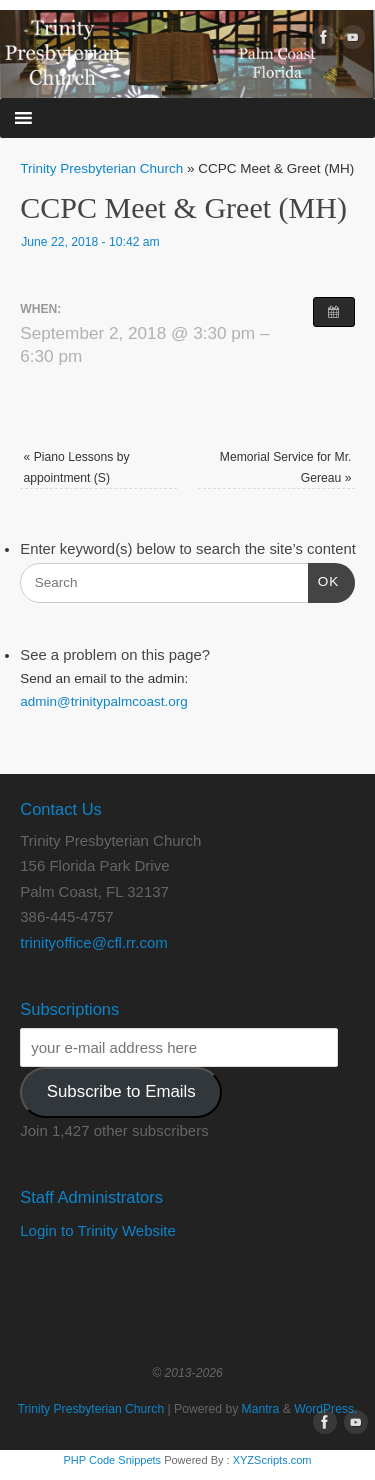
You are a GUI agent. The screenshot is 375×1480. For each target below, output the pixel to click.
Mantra (261, 1409)
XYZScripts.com (272, 1460)
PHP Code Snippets (112, 1460)
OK (324, 579)
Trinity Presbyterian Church (101, 168)
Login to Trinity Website (98, 1230)
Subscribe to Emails (121, 1091)
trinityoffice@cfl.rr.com (93, 942)
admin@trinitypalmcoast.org (104, 701)
